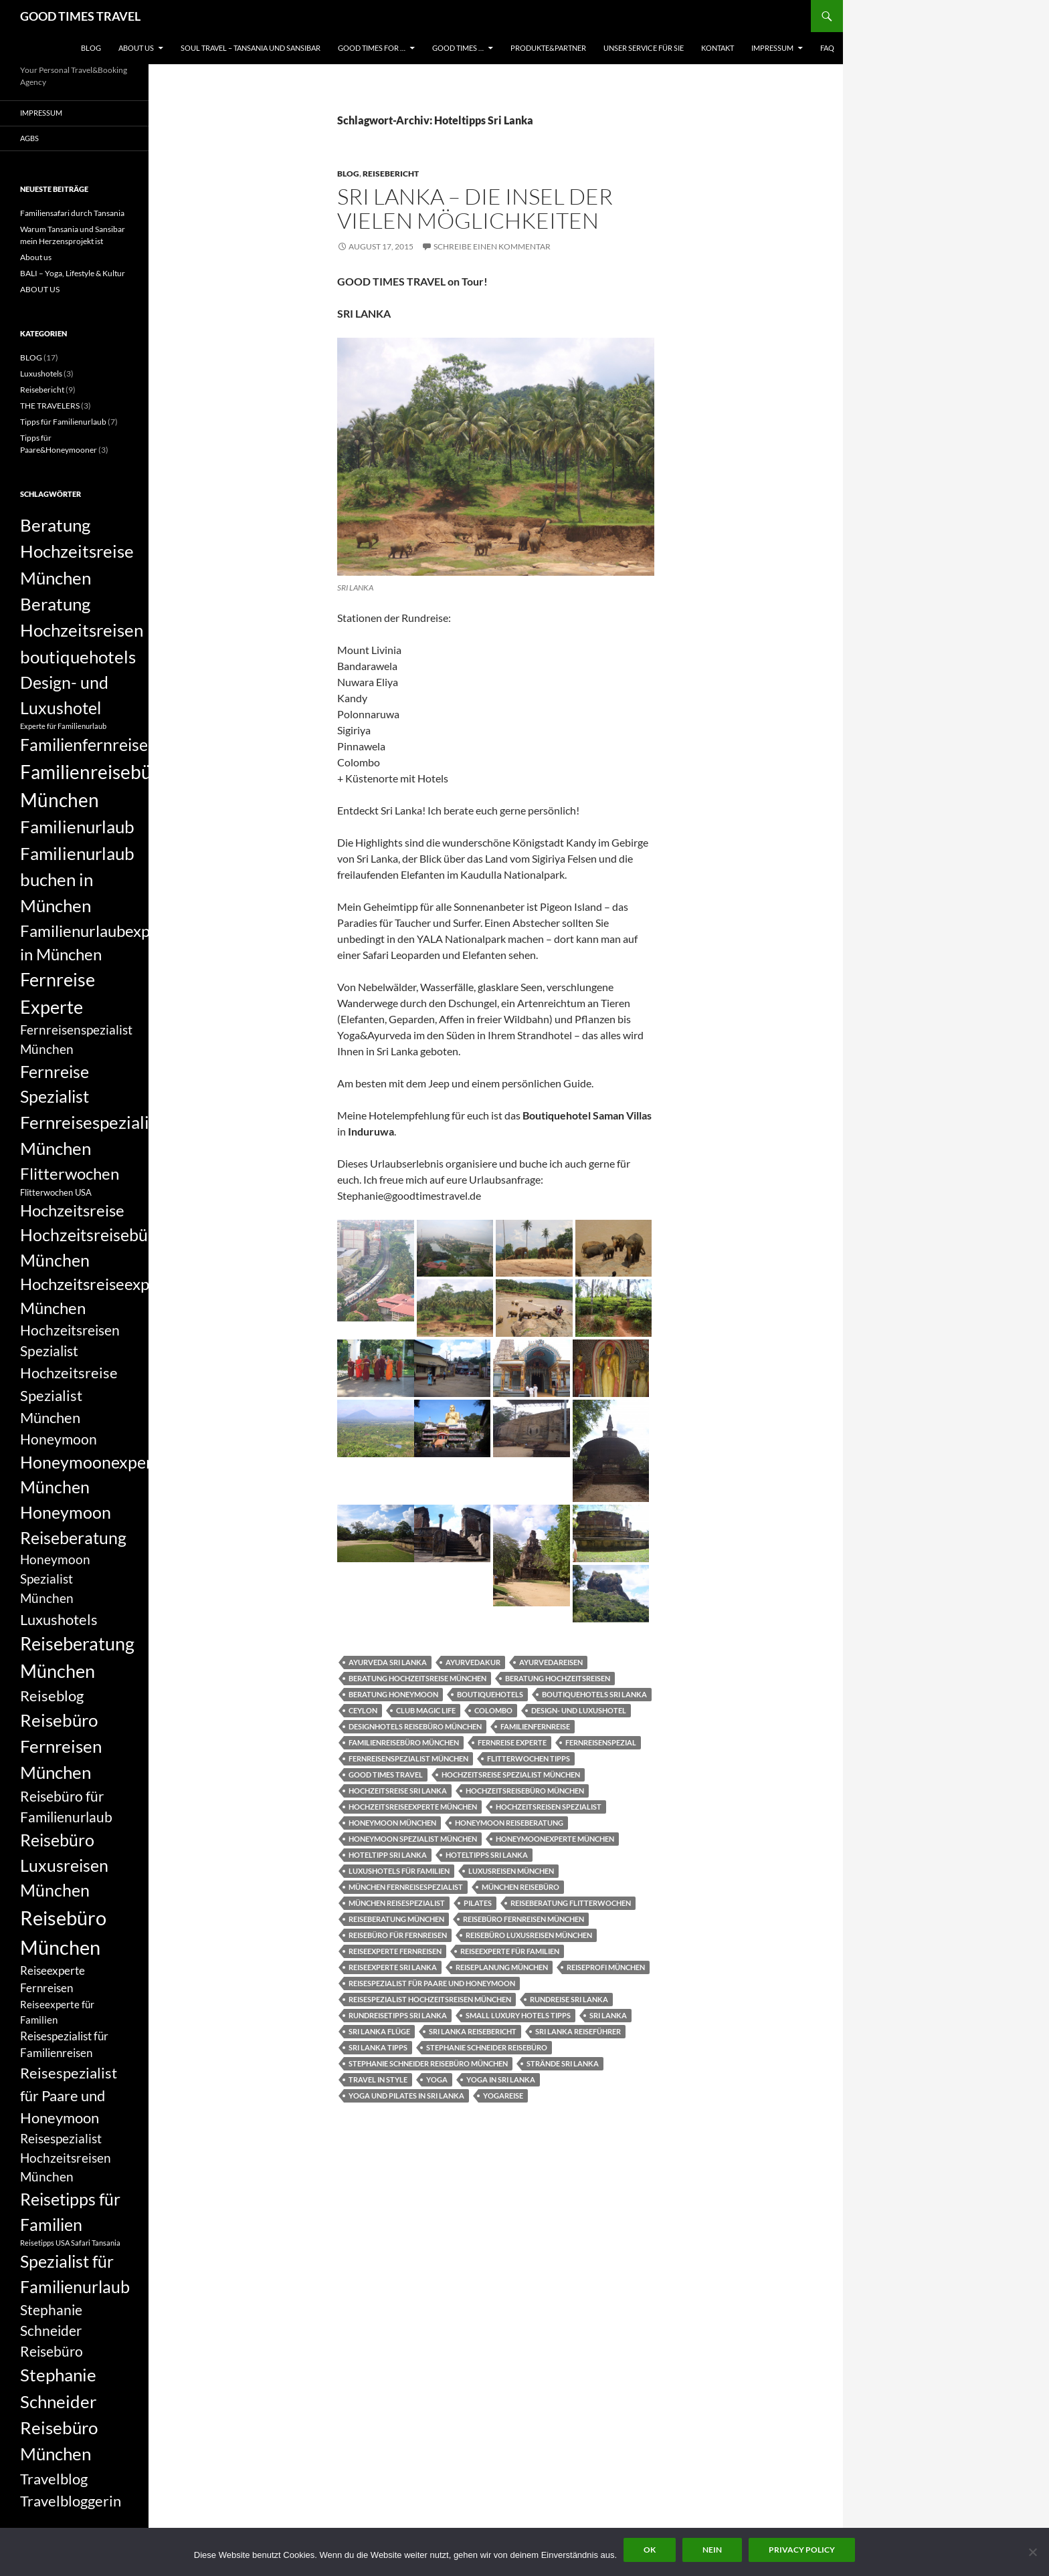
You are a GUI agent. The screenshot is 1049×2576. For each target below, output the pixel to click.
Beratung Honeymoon (393, 1694)
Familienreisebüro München (404, 1742)
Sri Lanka (608, 2015)
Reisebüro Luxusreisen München (529, 1935)
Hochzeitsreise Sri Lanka (398, 1790)
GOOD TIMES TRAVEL (80, 16)
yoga (437, 2079)
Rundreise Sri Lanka (569, 1999)
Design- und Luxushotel (578, 1710)
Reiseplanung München (502, 1967)
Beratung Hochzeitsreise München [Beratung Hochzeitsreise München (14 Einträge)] (77, 551)
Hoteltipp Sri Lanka (388, 1854)
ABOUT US (136, 47)
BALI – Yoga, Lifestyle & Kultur (72, 273)
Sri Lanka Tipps (378, 2047)
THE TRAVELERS (50, 406)
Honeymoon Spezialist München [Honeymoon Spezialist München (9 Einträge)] (55, 1578)
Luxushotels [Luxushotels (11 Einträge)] (59, 1619)
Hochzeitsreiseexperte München (413, 1806)
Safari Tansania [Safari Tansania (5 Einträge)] (95, 2242)
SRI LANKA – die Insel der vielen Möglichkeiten (475, 208)
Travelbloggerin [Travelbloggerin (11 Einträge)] (70, 2501)
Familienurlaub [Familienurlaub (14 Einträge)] (77, 826)
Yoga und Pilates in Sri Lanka (406, 2095)
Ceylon (363, 1710)
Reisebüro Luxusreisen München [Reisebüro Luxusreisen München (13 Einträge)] (64, 1865)
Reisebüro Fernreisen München (523, 1919)
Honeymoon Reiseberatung (509, 1822)
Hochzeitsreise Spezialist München (511, 1774)
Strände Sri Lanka (563, 2063)
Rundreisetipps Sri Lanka (398, 2015)
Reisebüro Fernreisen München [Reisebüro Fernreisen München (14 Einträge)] (61, 1746)
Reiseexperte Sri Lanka (393, 1967)
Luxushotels (41, 373)
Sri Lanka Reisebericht (472, 2031)
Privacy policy (802, 2550)
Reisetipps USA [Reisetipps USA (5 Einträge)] (45, 2242)
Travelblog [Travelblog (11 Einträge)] (54, 2479)
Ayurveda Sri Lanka (388, 1662)
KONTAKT (717, 47)
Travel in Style (378, 2079)
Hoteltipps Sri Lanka (487, 1854)
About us (36, 257)
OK (650, 2550)
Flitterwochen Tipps (528, 1758)
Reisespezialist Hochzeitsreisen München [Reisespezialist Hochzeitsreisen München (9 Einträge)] (65, 2158)
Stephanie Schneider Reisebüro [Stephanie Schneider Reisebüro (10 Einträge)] (51, 2330)
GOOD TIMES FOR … (371, 47)
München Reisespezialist (397, 1903)
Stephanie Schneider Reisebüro (486, 2047)
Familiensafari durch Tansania (72, 213)
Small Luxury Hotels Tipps (518, 2015)
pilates (478, 1903)
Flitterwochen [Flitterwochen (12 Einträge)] (69, 1173)
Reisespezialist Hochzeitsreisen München (430, 1999)
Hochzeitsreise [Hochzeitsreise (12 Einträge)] (72, 1210)
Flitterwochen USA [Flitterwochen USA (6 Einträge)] (56, 1192)
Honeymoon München (392, 1822)
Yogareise (503, 2095)
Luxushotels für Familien (399, 1870)
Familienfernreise (535, 1726)
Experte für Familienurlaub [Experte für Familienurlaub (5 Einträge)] (63, 726)
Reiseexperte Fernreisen (395, 1951)
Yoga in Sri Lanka (500, 2079)
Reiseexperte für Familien (509, 1951)
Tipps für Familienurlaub (63, 422)
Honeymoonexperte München (555, 1838)
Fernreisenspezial (600, 1742)
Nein (712, 2550)
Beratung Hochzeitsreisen (557, 1678)
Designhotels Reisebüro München (415, 1726)
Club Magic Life (426, 1710)
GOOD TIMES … (458, 47)
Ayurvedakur (473, 1662)
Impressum (772, 47)
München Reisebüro (520, 1887)
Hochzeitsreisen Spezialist (548, 1806)
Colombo (493, 1710)
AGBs (29, 138)
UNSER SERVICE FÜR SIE (643, 47)
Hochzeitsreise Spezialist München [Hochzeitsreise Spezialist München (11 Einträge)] (69, 1395)
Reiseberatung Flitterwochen (570, 1903)
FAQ (827, 47)
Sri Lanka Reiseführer (578, 2031)
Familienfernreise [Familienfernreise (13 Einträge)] (84, 744)
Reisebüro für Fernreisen (398, 1935)
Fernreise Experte (512, 1742)
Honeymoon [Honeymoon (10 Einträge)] (58, 1439)
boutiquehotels (490, 1694)
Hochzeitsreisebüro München (525, 1790)
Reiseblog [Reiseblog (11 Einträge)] (52, 1696)
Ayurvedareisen (551, 1662)
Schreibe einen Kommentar (492, 246)
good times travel (386, 1774)
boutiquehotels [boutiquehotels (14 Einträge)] (78, 656)
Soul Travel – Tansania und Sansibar (250, 47)
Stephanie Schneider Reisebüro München (428, 2063)
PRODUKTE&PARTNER (548, 47)
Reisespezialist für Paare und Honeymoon (432, 1983)
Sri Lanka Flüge (379, 2031)
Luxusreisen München (511, 1870)
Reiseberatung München (396, 1919)
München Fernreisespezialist (406, 1887)
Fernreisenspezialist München (408, 1758)
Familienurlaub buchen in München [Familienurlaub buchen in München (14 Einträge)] (77, 880)
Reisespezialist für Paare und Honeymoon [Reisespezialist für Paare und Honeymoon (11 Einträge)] (68, 2095)
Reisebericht (391, 174)
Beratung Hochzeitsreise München (417, 1678)
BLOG (91, 47)
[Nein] (1032, 2552)
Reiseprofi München (606, 1967)
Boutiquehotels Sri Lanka (594, 1694)
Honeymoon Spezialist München (413, 1838)
